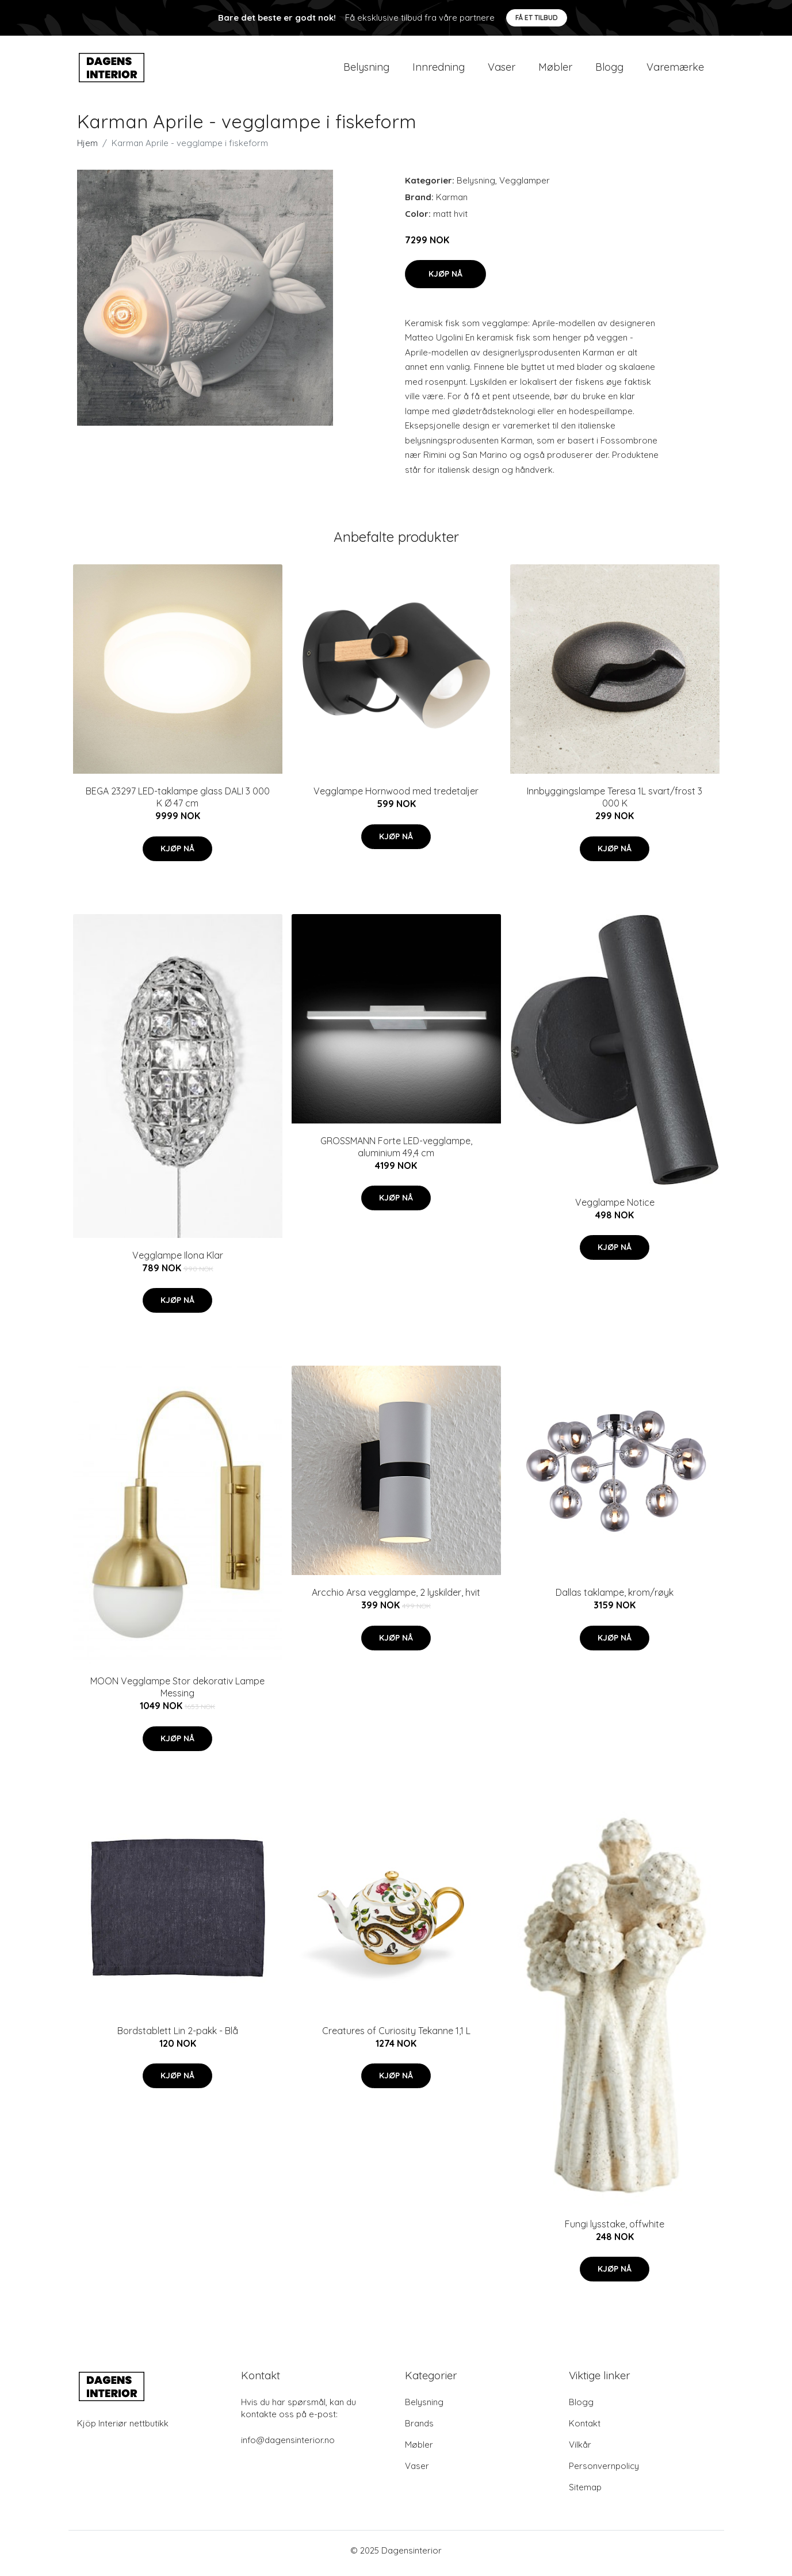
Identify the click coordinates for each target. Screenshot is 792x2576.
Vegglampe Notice (615, 1208)
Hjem (87, 148)
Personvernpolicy (604, 2471)
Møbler (555, 70)
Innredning (438, 70)
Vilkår (580, 2450)
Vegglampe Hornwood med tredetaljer (396, 797)
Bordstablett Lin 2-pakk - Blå (177, 2036)
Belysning (366, 70)
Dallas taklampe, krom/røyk (615, 1598)
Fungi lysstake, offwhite (614, 2229)
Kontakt (584, 2429)
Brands (419, 2429)
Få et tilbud (536, 17)
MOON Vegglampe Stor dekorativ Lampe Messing (177, 1693)
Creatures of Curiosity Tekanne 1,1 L (396, 2036)
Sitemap (585, 2492)
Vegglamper (524, 186)
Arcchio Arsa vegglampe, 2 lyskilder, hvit (396, 1598)
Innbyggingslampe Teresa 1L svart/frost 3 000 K (614, 803)
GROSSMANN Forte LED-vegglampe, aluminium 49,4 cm (396, 1152)
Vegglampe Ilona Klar (177, 1261)
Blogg (609, 70)
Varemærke (675, 70)
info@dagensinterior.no (288, 2445)
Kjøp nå (445, 279)
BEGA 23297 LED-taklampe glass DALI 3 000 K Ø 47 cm (178, 803)
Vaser (501, 70)
